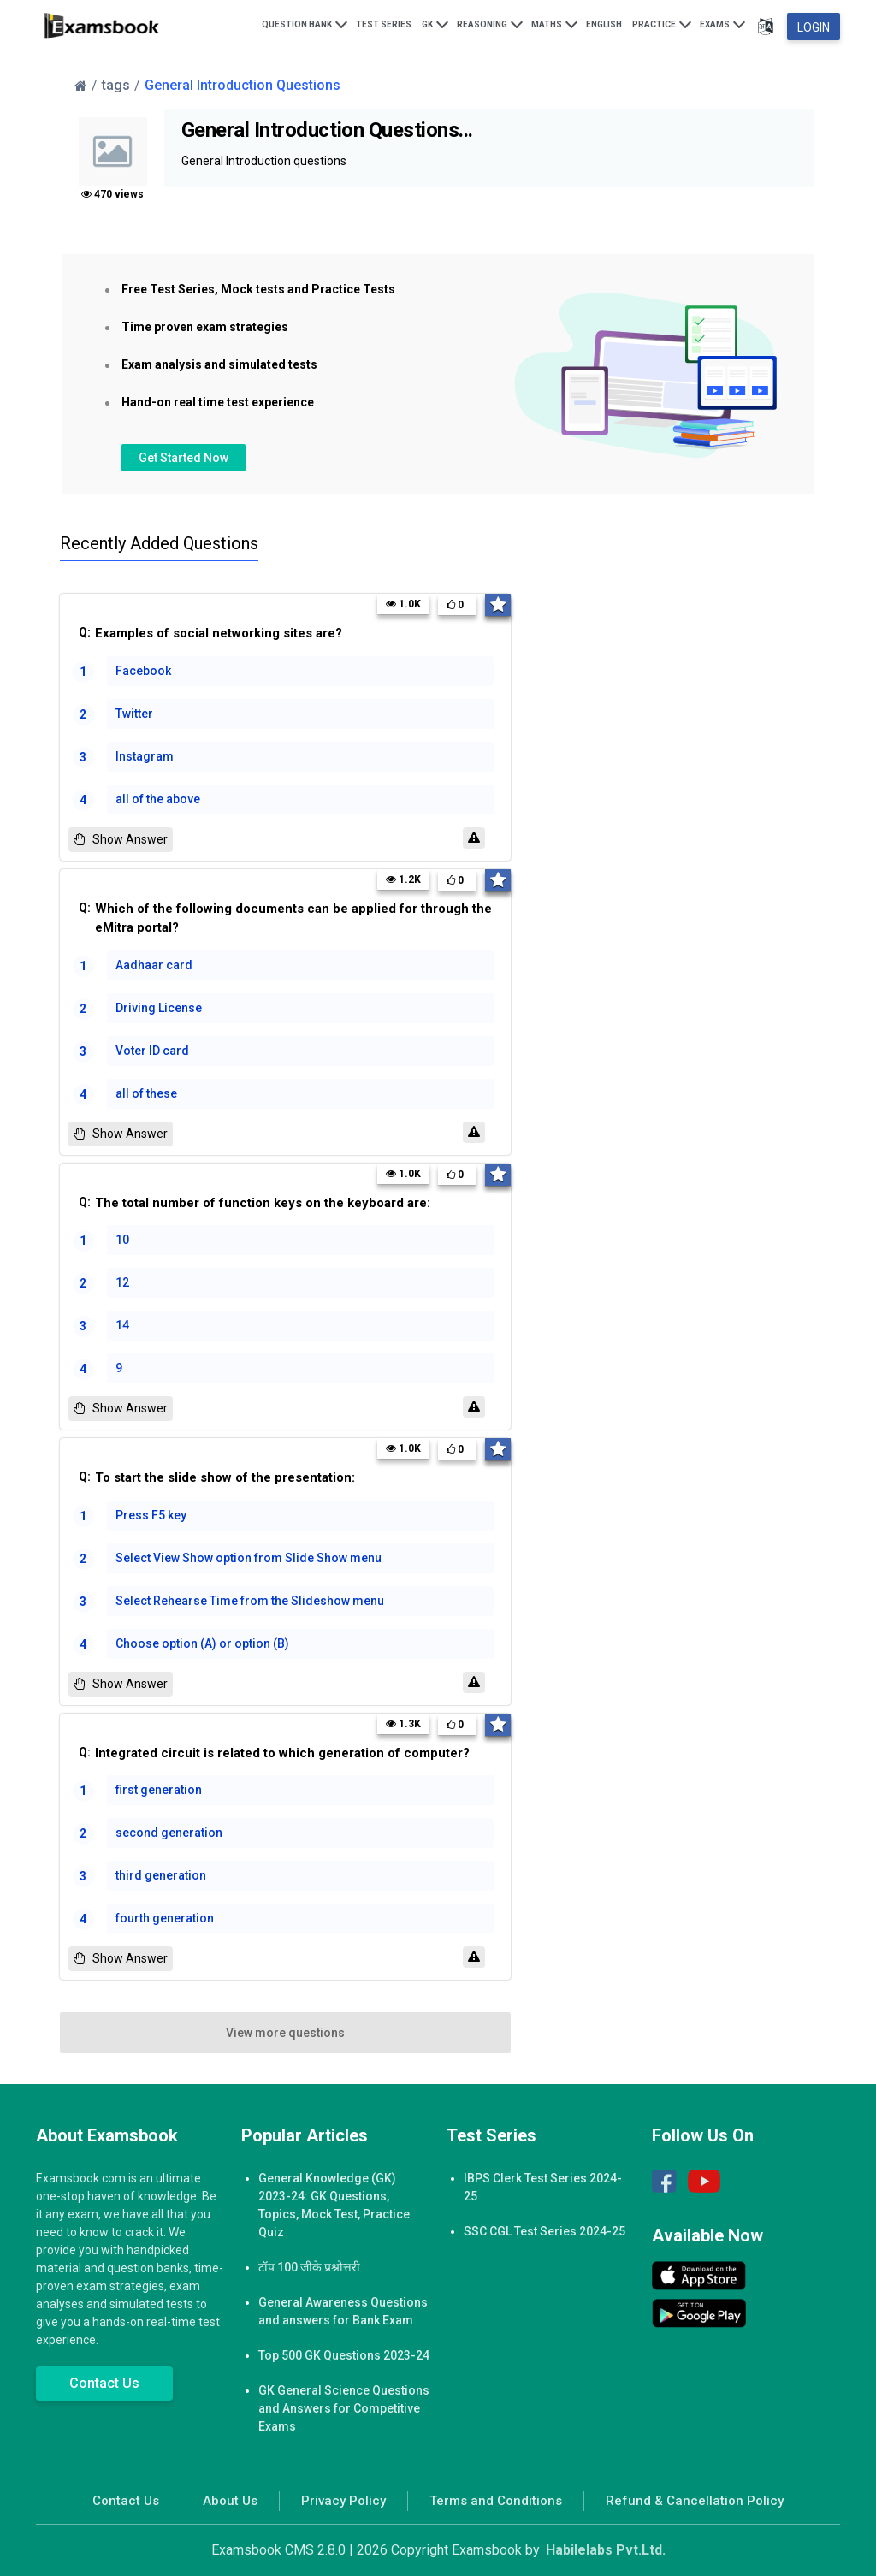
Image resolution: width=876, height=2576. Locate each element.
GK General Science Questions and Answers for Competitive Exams (343, 2408)
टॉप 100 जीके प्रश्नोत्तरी (309, 2267)
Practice (661, 22)
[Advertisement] (709, 776)
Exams (722, 22)
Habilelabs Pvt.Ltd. (606, 2550)
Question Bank (304, 22)
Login (813, 27)
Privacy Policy (343, 2500)
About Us (230, 2500)
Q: (290, 633)
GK (435, 22)
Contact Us (104, 2383)
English (604, 24)
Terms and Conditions (495, 2500)
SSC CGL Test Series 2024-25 (544, 2231)
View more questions (285, 2033)
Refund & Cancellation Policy (695, 2500)
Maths (554, 22)
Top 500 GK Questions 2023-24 (343, 2355)
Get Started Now (183, 458)
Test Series (383, 24)
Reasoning (490, 22)
